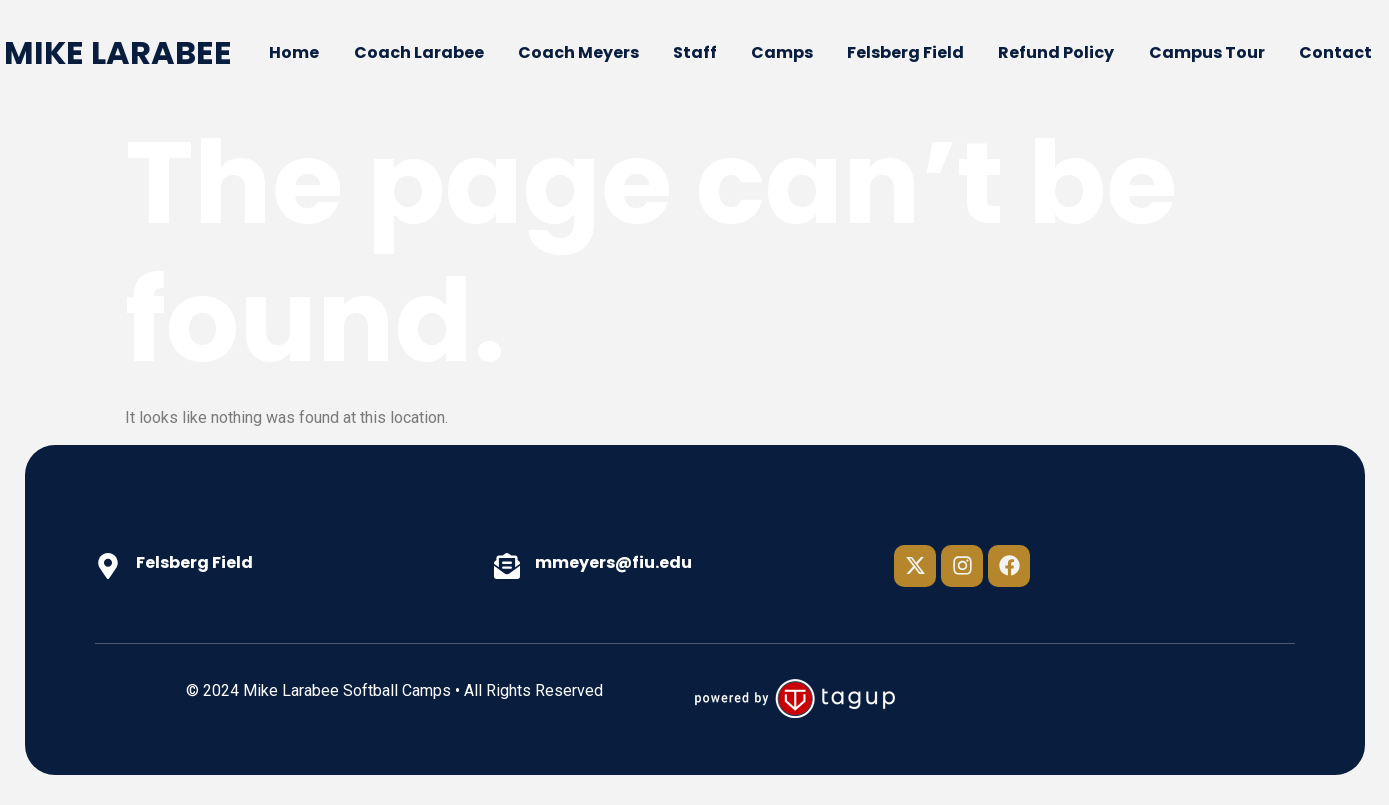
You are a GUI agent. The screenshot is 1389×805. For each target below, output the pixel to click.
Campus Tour (1207, 52)
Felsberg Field (905, 52)
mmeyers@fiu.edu (613, 562)
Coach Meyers (578, 52)
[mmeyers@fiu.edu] (507, 566)
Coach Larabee (419, 52)
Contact (1335, 52)
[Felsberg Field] (108, 566)
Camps (782, 52)
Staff (695, 52)
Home (294, 52)
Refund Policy (1056, 52)
